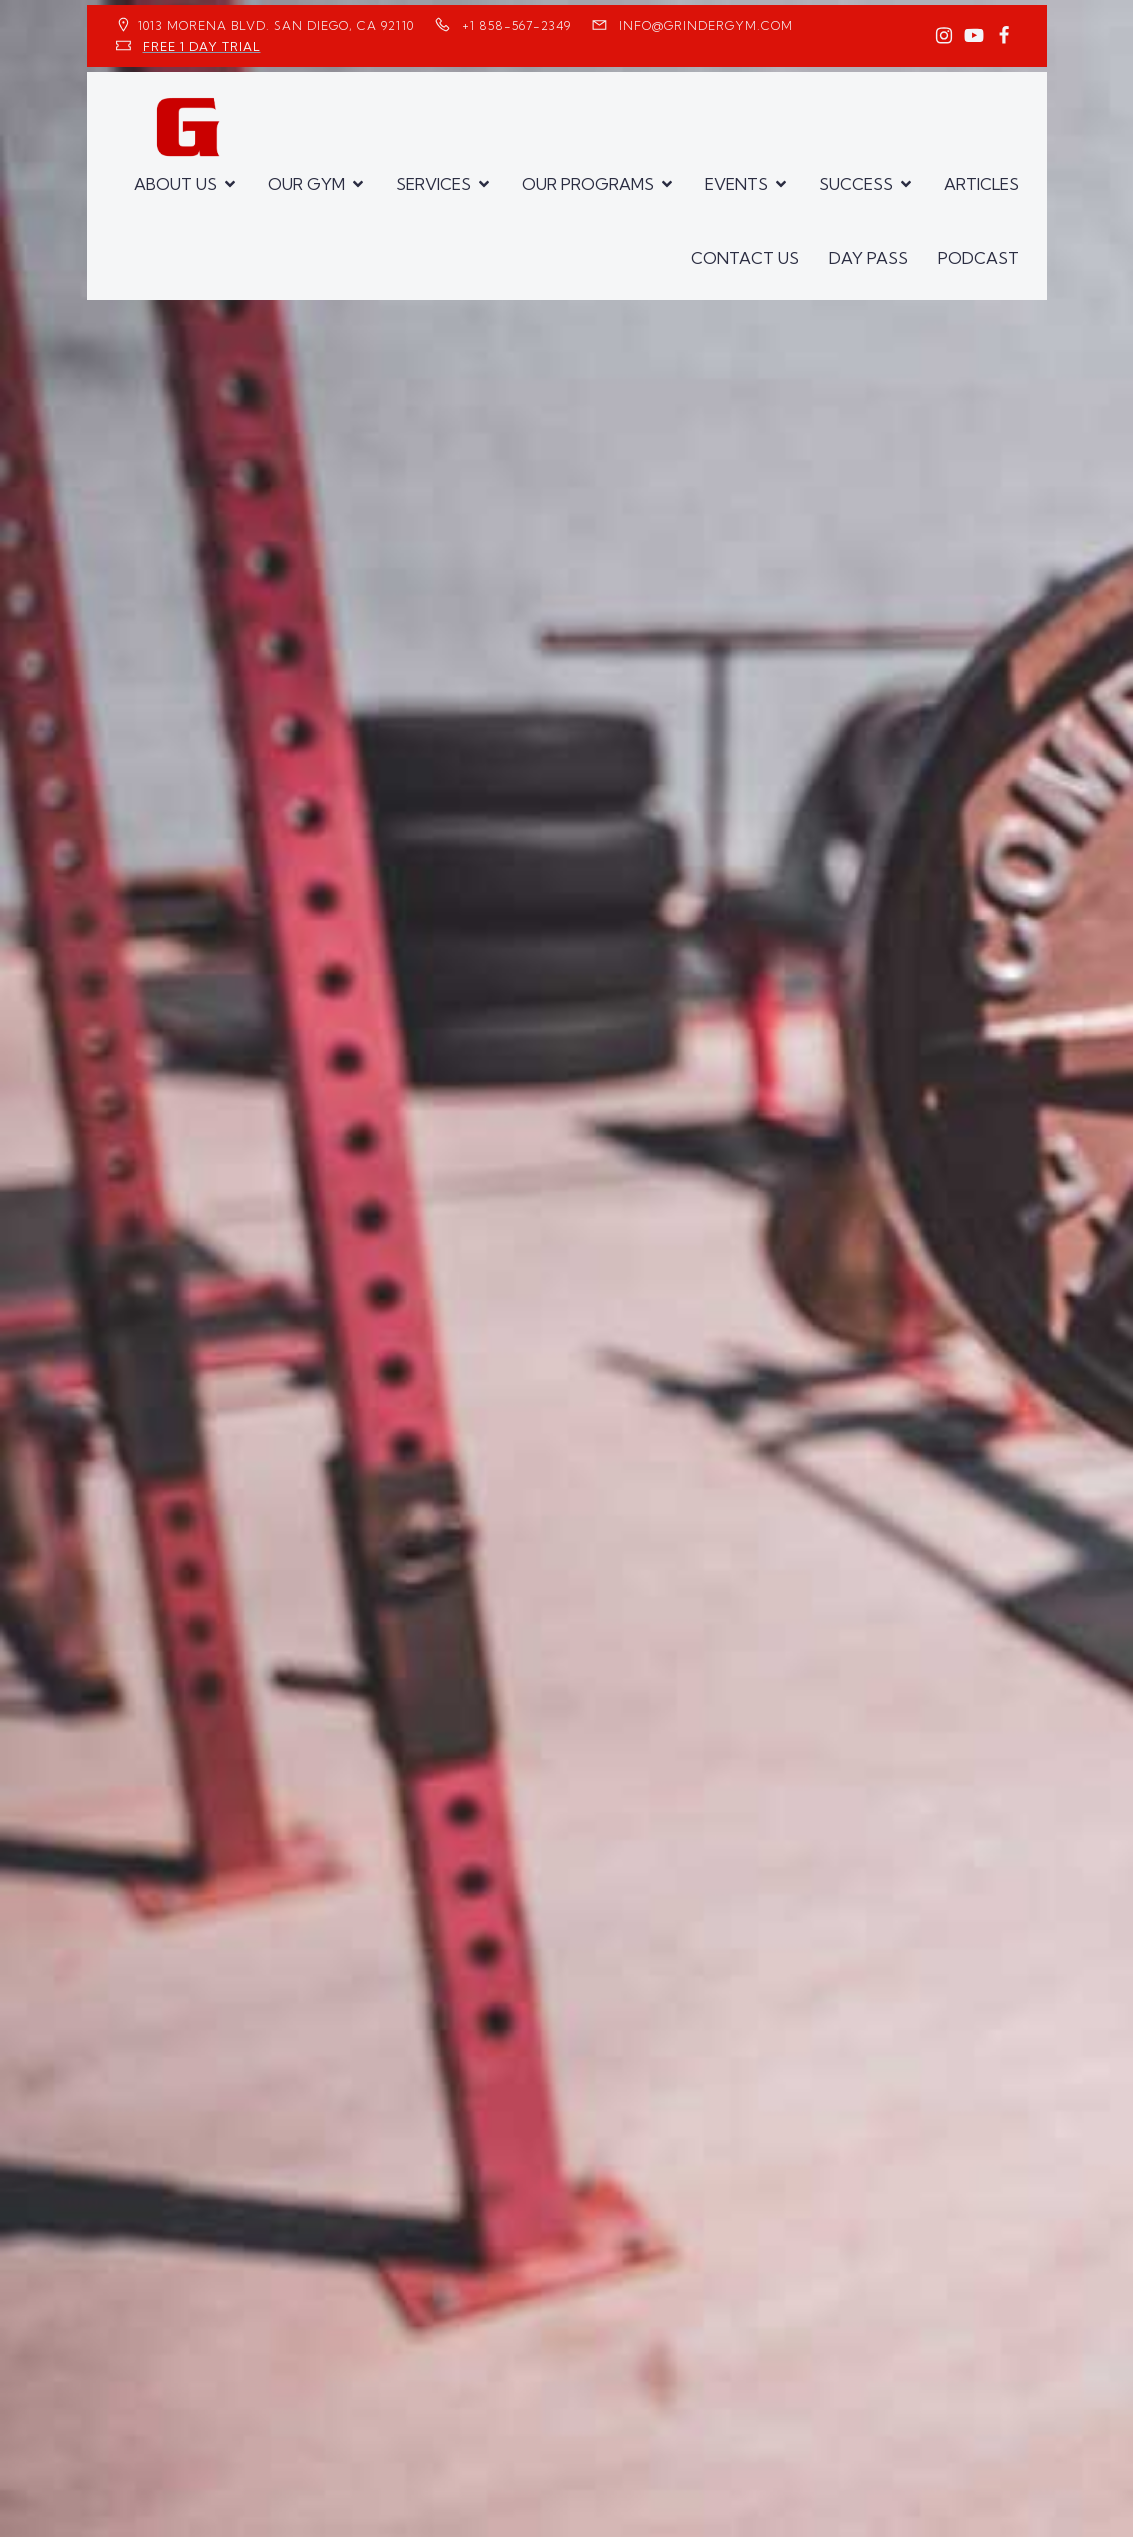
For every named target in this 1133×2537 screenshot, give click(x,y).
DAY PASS (868, 258)
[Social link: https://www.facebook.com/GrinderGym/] (1004, 36)
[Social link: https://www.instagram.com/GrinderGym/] (944, 36)
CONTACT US (745, 258)
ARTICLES (981, 184)
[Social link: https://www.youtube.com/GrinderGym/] (974, 36)
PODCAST (978, 258)
